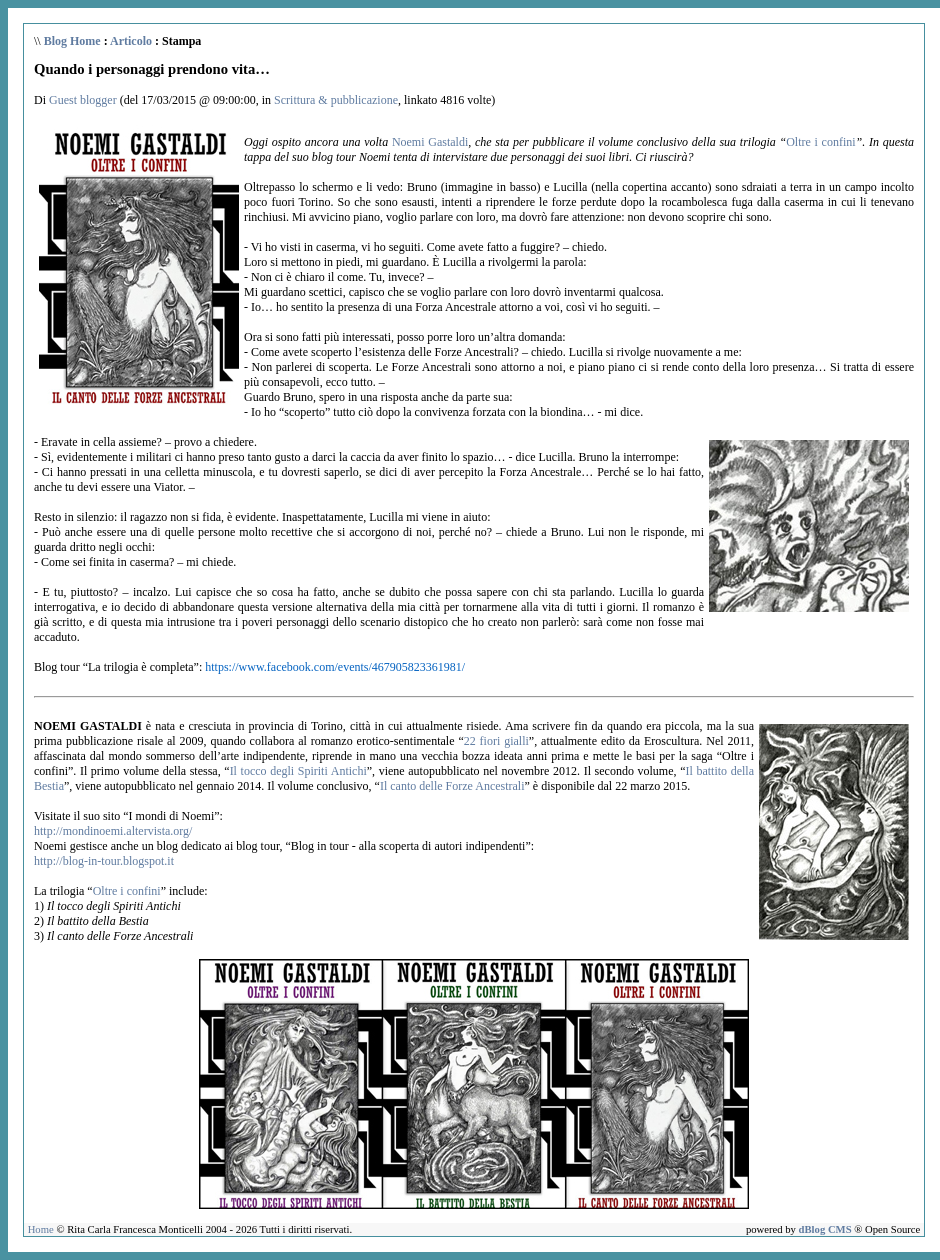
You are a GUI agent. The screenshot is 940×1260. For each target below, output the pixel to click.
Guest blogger (83, 100)
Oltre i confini (820, 142)
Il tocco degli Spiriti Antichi (298, 771)
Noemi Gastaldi (430, 142)
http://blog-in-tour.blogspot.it (104, 861)
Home (41, 1229)
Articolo (131, 41)
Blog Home (72, 41)
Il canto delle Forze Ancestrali (452, 786)
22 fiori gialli (496, 741)
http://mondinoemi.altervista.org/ (113, 831)
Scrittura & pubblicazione (336, 100)
